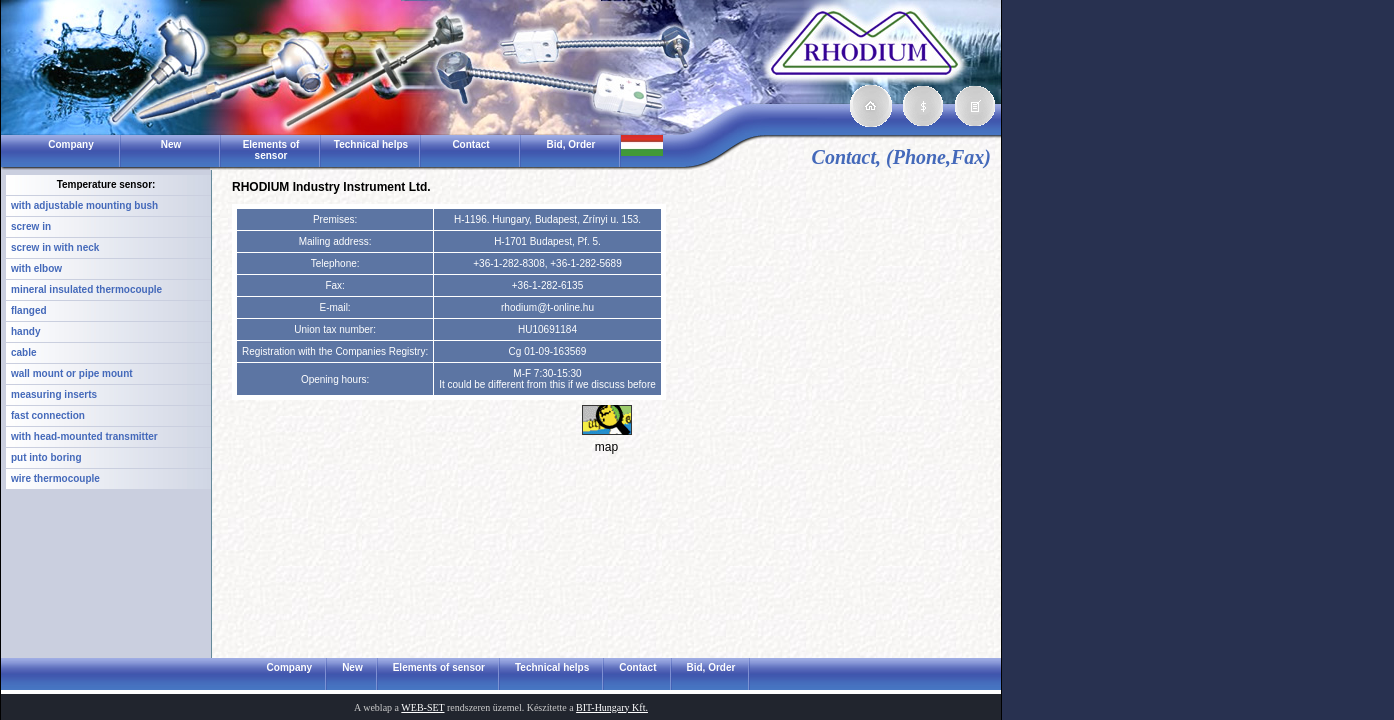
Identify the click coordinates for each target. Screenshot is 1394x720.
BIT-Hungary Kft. (612, 707)
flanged (29, 310)
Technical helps (371, 144)
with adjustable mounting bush (84, 205)
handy (25, 331)
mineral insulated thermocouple (86, 289)
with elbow (36, 268)
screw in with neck (55, 247)
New (171, 144)
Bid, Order (571, 144)
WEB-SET (422, 707)
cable (24, 352)
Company (71, 144)
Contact (470, 144)
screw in (31, 226)
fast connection (48, 415)
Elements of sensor (271, 150)
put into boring (46, 457)
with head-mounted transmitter (84, 436)
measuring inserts (54, 394)
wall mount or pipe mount (72, 373)
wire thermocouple (55, 478)
